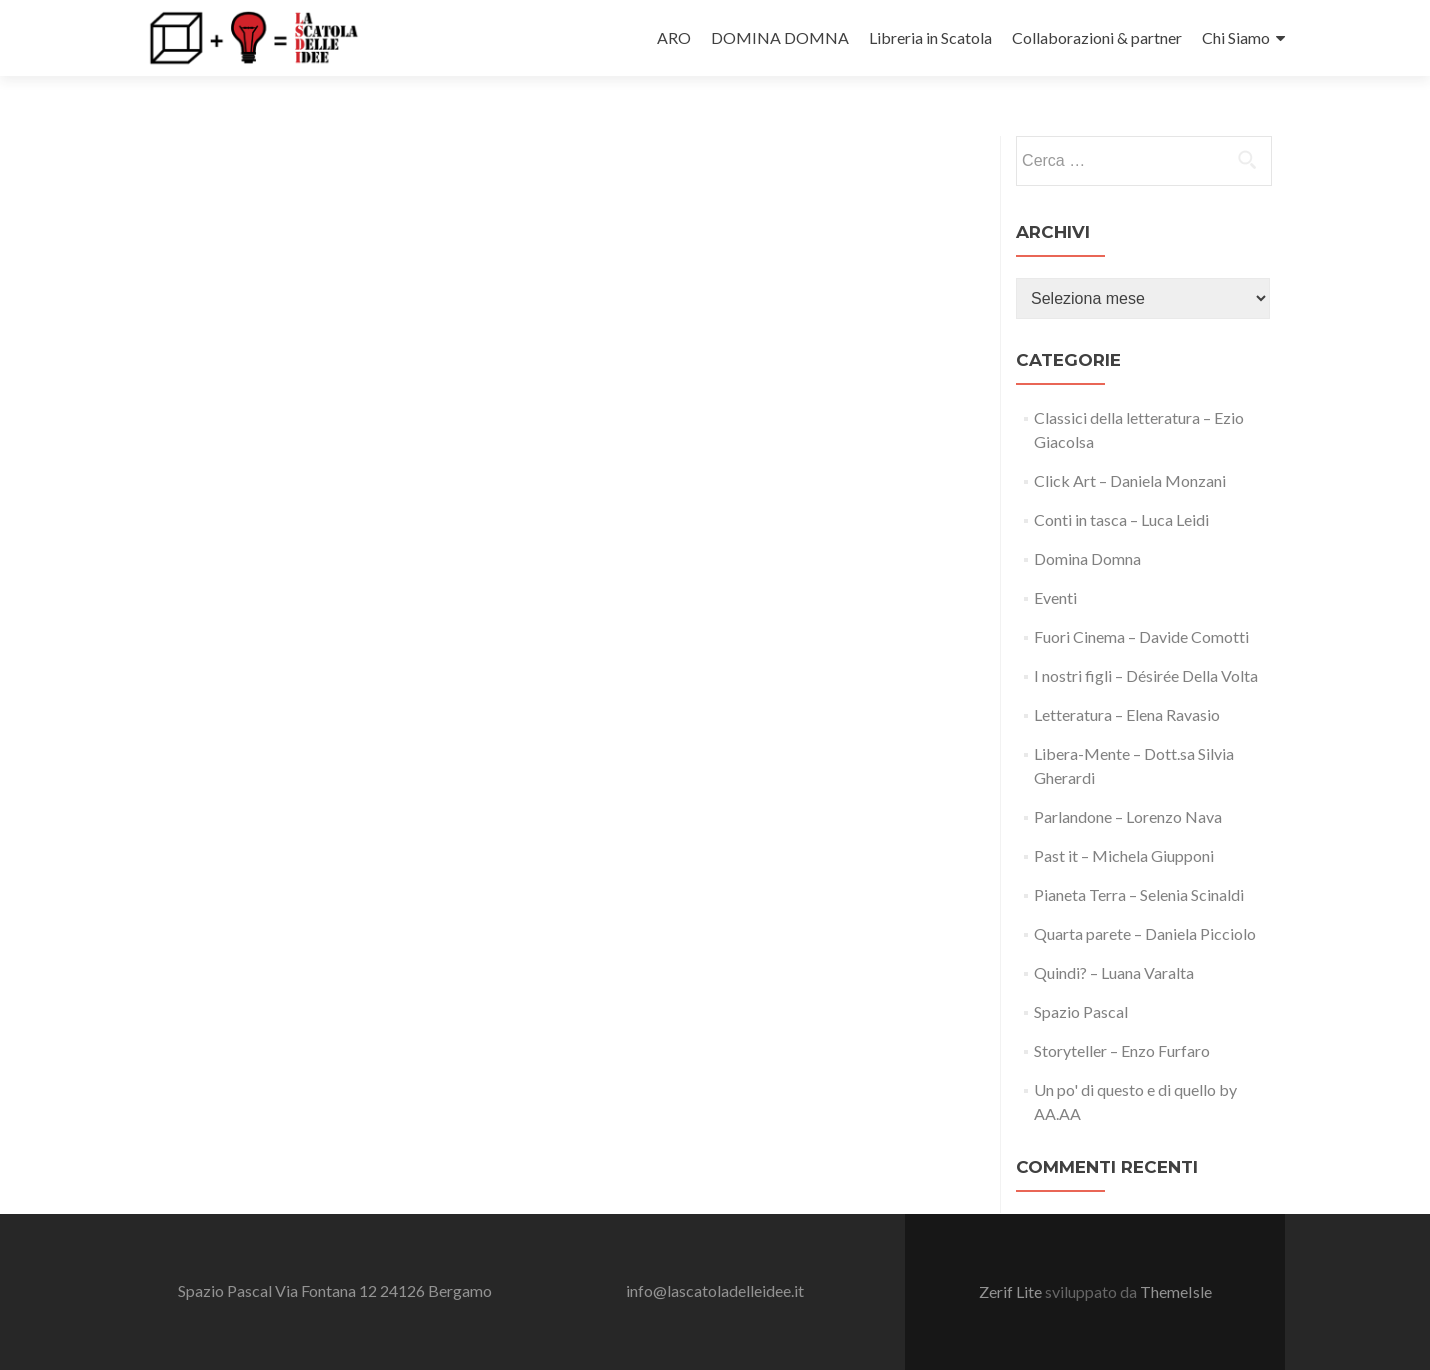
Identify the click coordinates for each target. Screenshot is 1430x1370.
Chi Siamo (1236, 37)
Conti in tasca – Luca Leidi (1121, 519)
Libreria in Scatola (930, 37)
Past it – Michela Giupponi (1124, 855)
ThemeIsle (1176, 1291)
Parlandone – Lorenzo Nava (1128, 816)
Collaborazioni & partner (1097, 37)
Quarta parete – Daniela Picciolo (1145, 933)
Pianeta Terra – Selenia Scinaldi (1139, 894)
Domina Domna (1087, 558)
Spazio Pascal (1081, 1011)
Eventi (1055, 597)
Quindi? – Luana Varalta (1114, 972)
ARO (674, 37)
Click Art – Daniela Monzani (1130, 480)
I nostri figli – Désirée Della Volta (1146, 675)
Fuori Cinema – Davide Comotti (1141, 636)
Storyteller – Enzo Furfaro (1122, 1050)
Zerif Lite (1012, 1291)
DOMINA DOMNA (780, 37)
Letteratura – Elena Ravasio (1127, 714)
